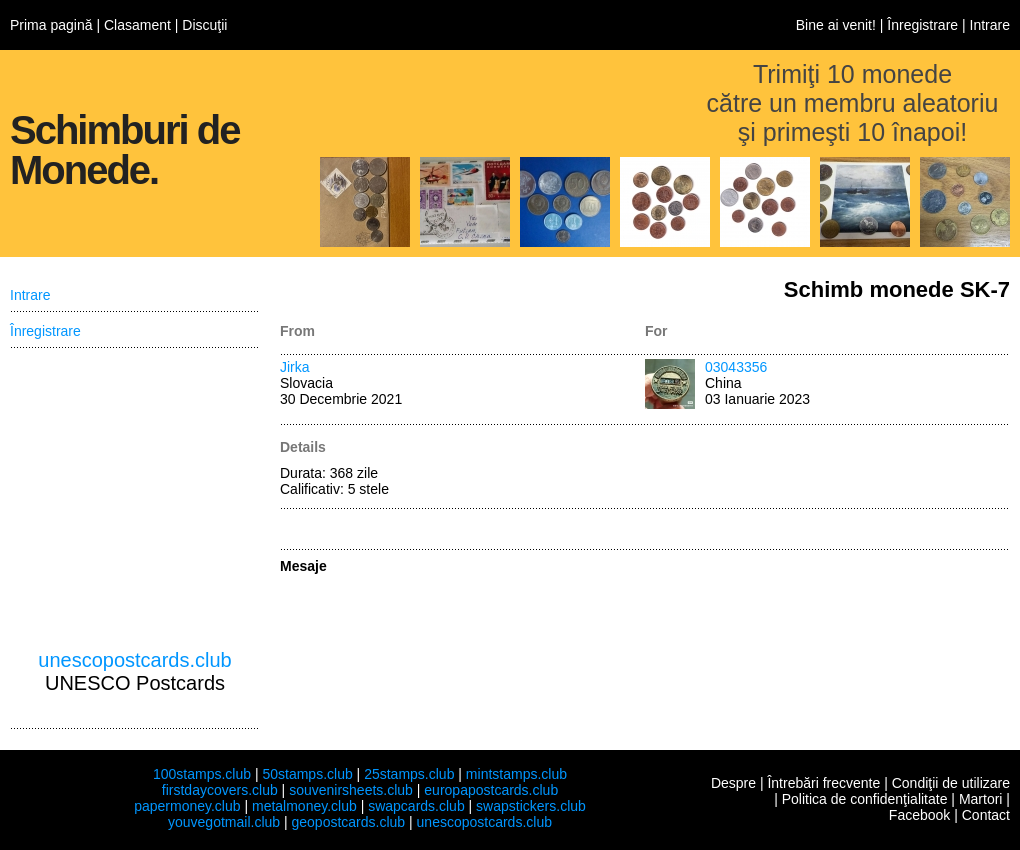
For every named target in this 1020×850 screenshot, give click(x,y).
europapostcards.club (491, 790)
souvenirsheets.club (351, 790)
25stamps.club (409, 774)
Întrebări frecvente (823, 783)
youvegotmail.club (224, 822)
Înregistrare (922, 25)
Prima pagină (51, 25)
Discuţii (204, 25)
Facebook (919, 815)
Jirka (295, 367)
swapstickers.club (531, 806)
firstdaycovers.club (220, 790)
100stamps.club (202, 774)
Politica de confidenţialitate (865, 799)
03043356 (736, 367)
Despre (733, 783)
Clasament (137, 25)
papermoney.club (187, 806)
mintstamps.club (516, 774)
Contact (986, 815)
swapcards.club (416, 806)
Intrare (990, 25)
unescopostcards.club (134, 660)
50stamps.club (307, 774)
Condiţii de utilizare (951, 783)
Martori (981, 799)
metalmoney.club (304, 806)
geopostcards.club (349, 822)
